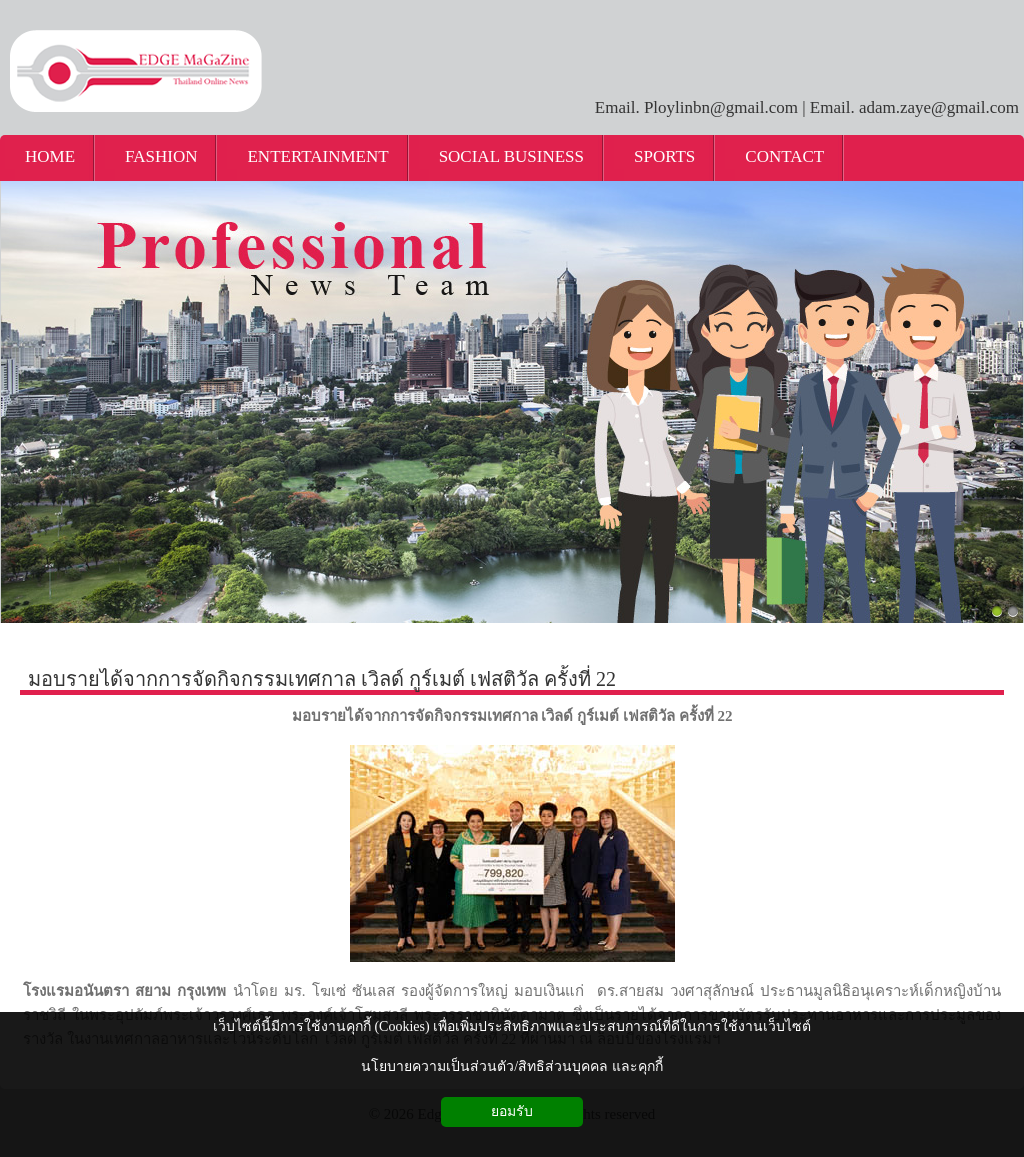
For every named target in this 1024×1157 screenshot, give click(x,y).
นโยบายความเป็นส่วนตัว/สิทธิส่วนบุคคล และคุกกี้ (511, 1066)
